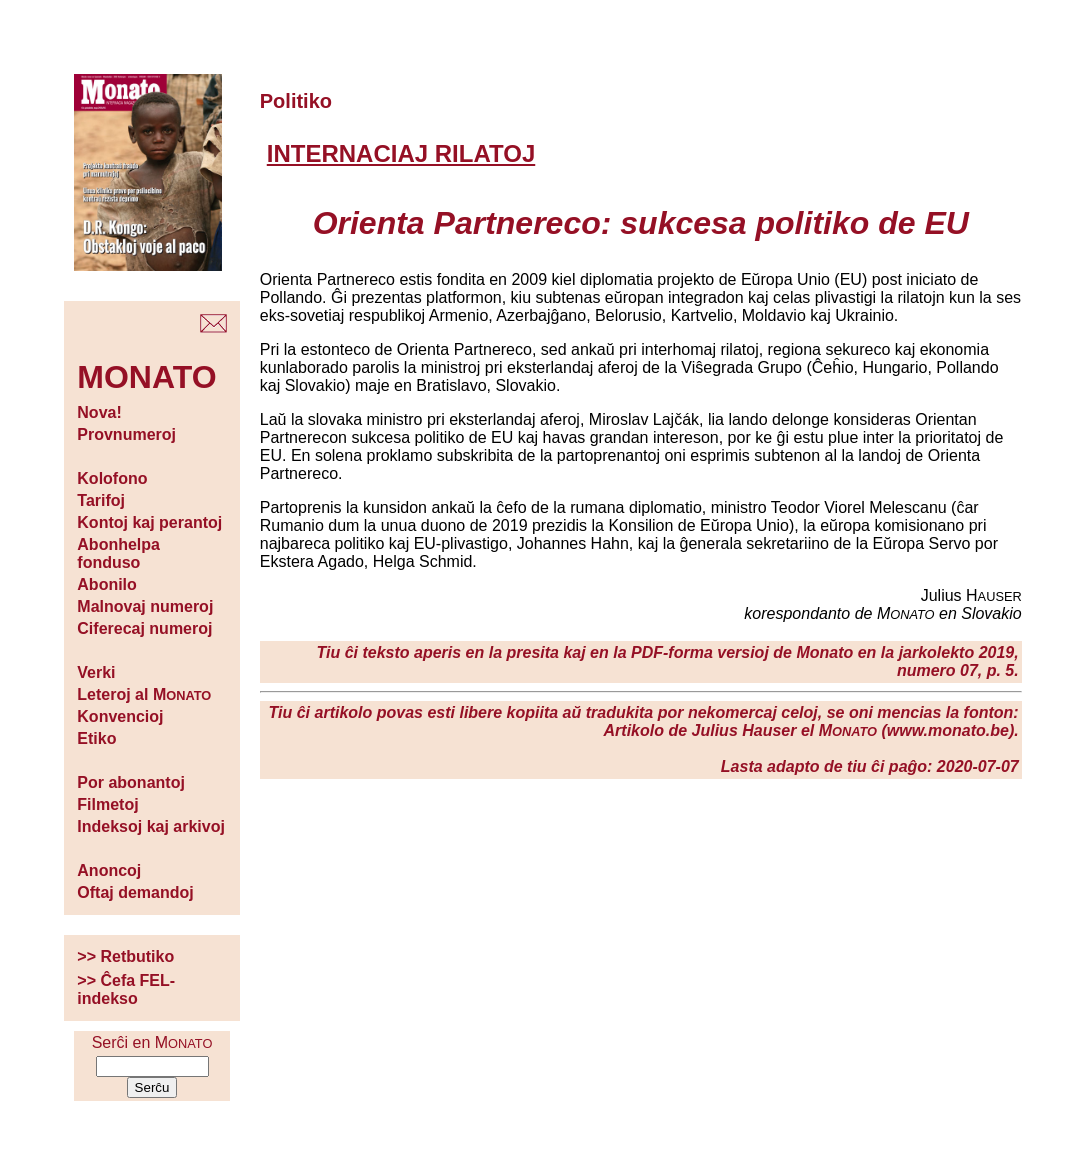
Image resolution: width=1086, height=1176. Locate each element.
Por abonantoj (131, 782)
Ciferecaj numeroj (144, 628)
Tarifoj (101, 500)
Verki (96, 672)
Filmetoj (107, 804)
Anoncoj (109, 870)
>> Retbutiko (125, 956)
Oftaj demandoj (135, 892)
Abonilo (107, 584)
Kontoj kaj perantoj (149, 522)
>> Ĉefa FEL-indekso (126, 989)
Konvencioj (120, 716)
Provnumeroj (126, 434)
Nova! (99, 412)
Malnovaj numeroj (145, 606)
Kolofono (112, 478)
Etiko (96, 738)
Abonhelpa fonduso (118, 553)
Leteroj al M (144, 694)
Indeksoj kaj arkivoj (151, 826)
